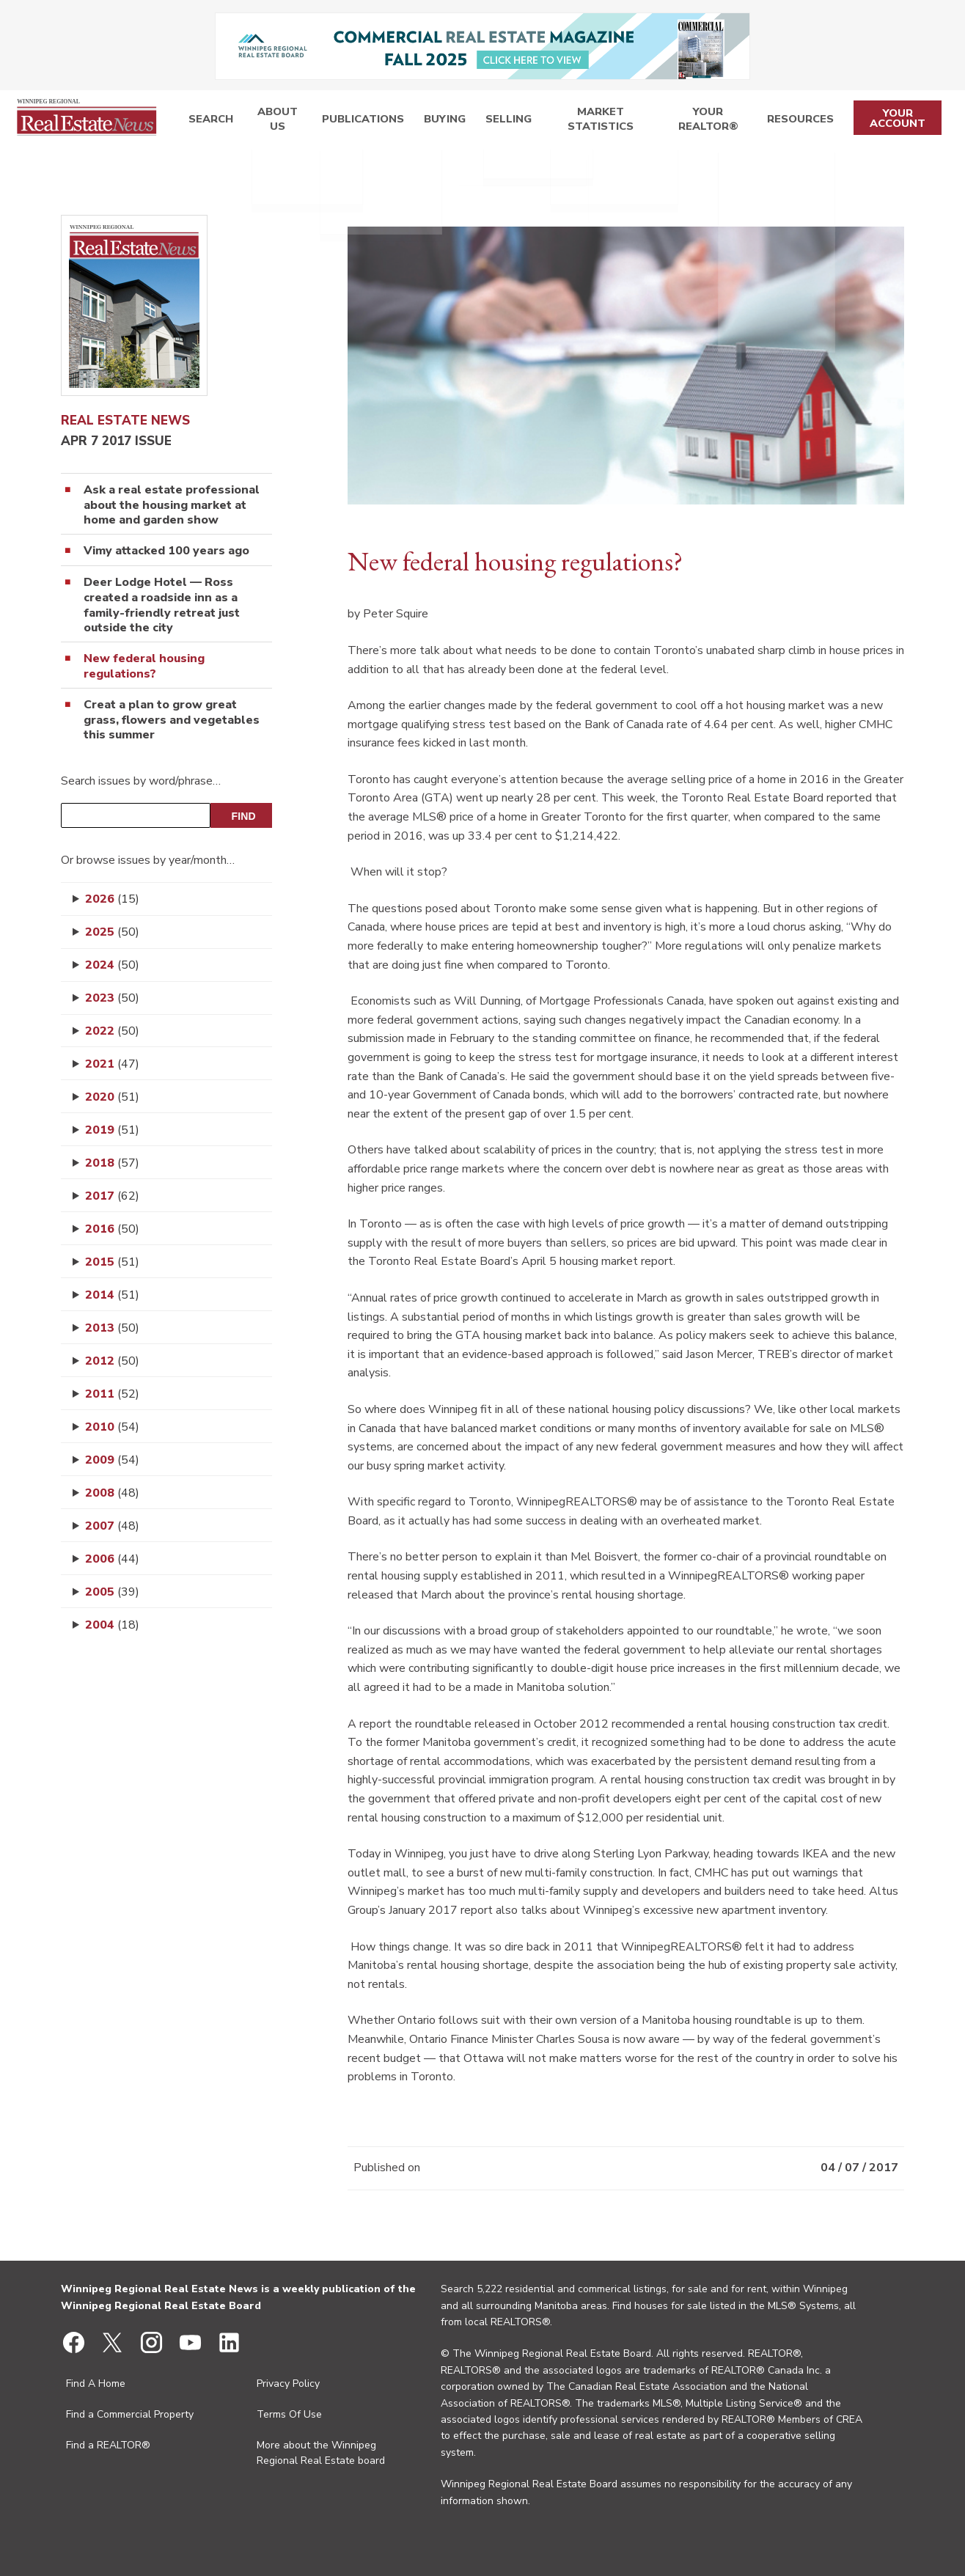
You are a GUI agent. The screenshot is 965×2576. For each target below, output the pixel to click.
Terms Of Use (289, 2414)
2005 (112, 1592)
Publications (357, 121)
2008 (112, 1493)
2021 (112, 1064)
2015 (112, 1262)
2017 (112, 1196)
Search (207, 121)
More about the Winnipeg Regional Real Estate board (321, 2452)
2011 (112, 1394)
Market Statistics (584, 121)
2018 (112, 1163)
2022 (112, 1031)
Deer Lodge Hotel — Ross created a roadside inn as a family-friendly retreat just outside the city (162, 605)
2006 (112, 1559)
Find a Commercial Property (130, 2414)
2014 (112, 1295)
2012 (112, 1361)
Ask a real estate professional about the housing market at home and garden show (172, 505)
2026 (112, 899)
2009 (112, 1460)
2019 (112, 1130)
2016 (112, 1229)
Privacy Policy (288, 2383)
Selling (490, 121)
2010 (112, 1427)
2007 (112, 1526)
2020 (112, 1097)
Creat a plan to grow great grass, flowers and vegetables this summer (172, 720)
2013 (112, 1328)
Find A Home (95, 2383)
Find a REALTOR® (108, 2445)
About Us (272, 121)
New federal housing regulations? (144, 666)
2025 (112, 932)
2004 (112, 1625)
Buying (432, 121)
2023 (112, 998)
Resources (796, 121)
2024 (112, 965)
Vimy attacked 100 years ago (166, 551)
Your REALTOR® (703, 121)
